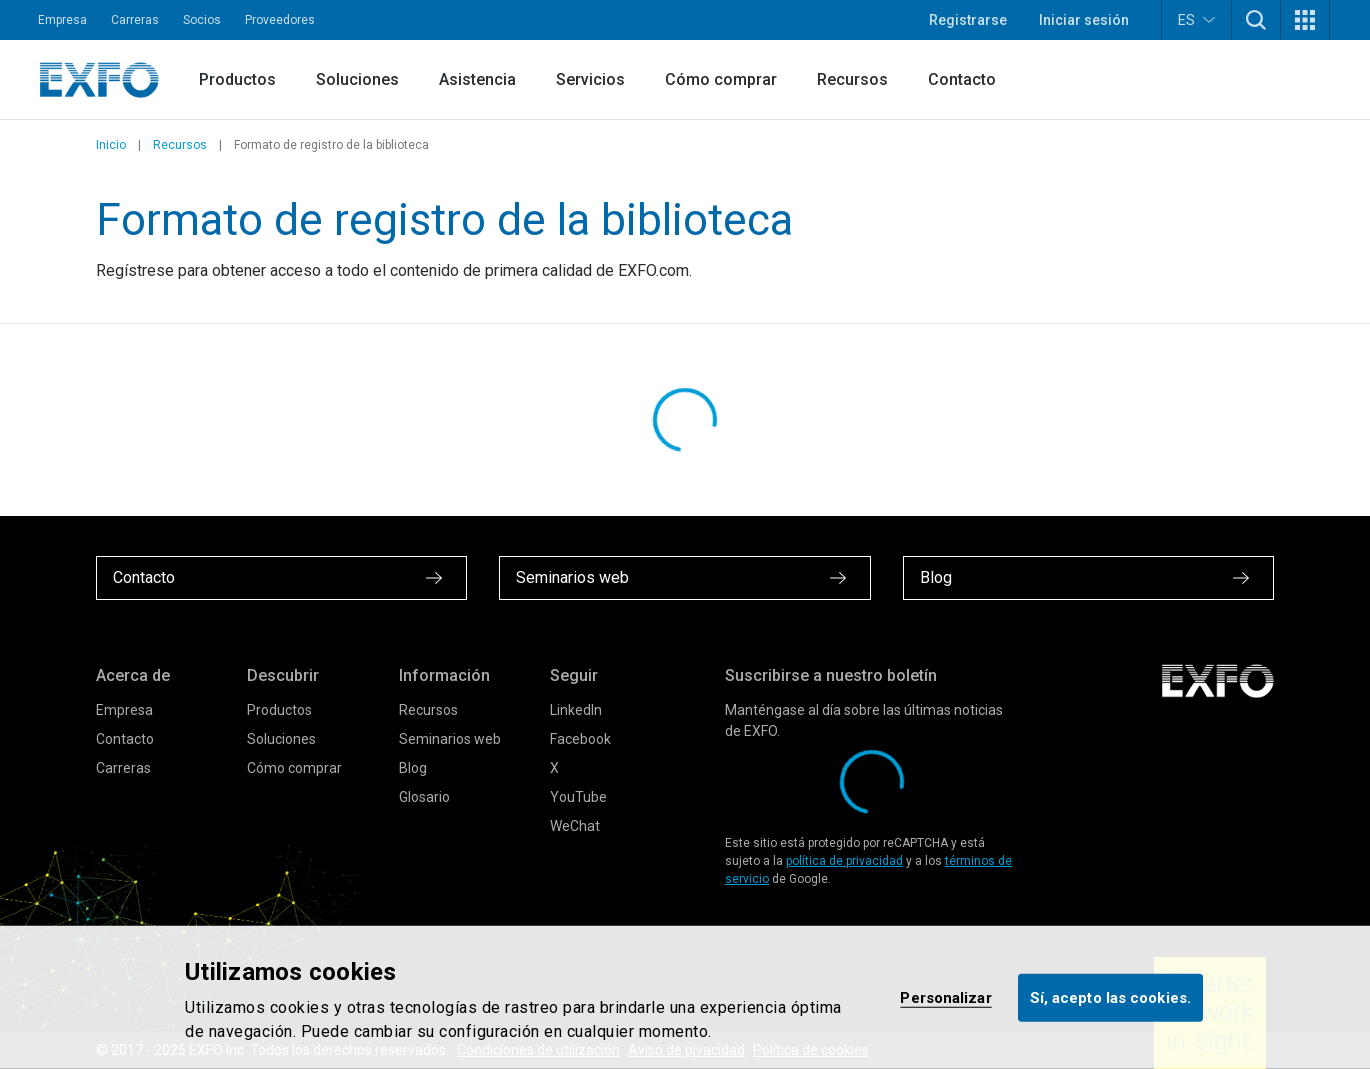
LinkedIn (576, 710)
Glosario (424, 797)
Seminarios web (450, 739)
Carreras (135, 20)
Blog (413, 768)
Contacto (962, 79)
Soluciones (357, 79)
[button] (1256, 20)
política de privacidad (844, 861)
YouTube (578, 797)
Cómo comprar (721, 79)
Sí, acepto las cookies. (1110, 997)
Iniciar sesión (1084, 20)
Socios (202, 20)
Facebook (580, 739)
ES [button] (1196, 19)
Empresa (62, 20)
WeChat (575, 826)
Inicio (111, 145)
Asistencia (477, 79)
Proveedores (280, 20)
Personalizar (945, 997)
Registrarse (968, 20)
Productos (237, 79)
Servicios (590, 79)
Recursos (852, 79)
